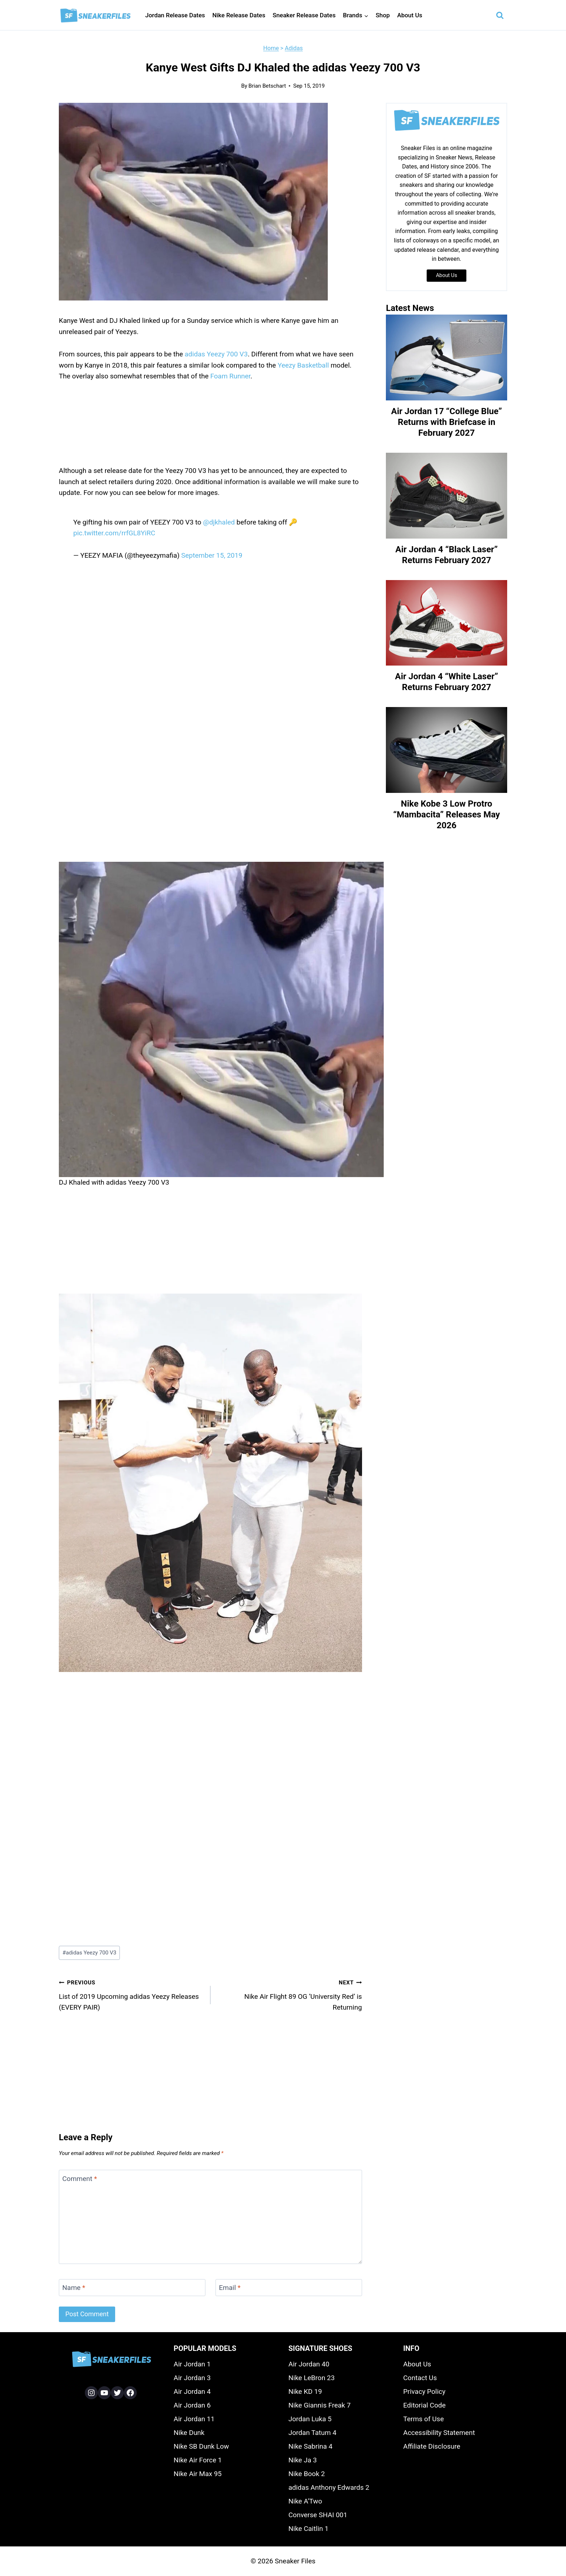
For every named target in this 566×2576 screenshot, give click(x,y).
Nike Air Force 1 (198, 2460)
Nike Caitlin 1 (308, 2528)
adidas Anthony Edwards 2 (328, 2487)
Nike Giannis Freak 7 (319, 2405)
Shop (383, 15)
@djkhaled (219, 522)
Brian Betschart (267, 86)
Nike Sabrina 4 (310, 2446)
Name (74, 2287)
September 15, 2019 (211, 555)
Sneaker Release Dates (304, 15)
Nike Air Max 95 (198, 2474)
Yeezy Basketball (303, 365)
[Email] (288, 2287)
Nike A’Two (305, 2501)
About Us (409, 15)
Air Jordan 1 (192, 2364)
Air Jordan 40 (308, 2364)
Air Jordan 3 (192, 2378)
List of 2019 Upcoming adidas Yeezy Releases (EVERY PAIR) (131, 1994)
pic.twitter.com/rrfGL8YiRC (114, 533)
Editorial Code (424, 2405)
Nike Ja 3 (302, 2460)
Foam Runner (230, 376)
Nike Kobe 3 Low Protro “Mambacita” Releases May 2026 (446, 814)
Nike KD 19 (305, 2391)
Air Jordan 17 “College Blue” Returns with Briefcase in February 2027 (446, 422)
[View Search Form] (500, 15)
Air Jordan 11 (194, 2419)
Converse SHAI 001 (317, 2515)
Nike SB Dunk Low (201, 2446)
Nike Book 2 (306, 2474)
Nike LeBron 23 (311, 2378)
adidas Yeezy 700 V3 (216, 354)
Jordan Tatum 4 (312, 2432)
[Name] (132, 2287)
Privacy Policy (424, 2391)
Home (271, 48)
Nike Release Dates (238, 15)
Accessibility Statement (439, 2432)
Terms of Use (423, 2419)
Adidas (294, 48)
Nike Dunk (189, 2432)
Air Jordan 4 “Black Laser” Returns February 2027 (446, 554)
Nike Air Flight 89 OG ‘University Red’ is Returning (289, 1994)
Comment (79, 2179)
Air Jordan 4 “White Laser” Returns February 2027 (446, 681)
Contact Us (420, 2378)
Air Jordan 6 (192, 2405)
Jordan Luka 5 (310, 2419)
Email (230, 2287)
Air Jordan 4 (192, 2391)
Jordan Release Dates (175, 15)
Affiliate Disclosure (431, 2446)
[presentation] (446, 357)
